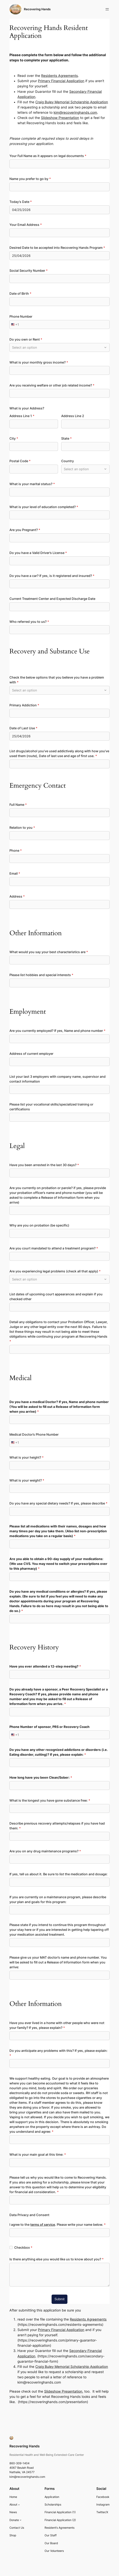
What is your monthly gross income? (38, 362)
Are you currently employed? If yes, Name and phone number (57, 1031)
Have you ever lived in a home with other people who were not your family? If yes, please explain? (56, 2025)
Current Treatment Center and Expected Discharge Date (52, 599)
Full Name (18, 805)
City (13, 438)
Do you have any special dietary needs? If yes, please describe (58, 1503)
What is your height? (26, 1457)
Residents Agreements (59, 76)
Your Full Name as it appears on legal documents (47, 156)
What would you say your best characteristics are (48, 952)
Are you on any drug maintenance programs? (45, 1851)
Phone (15, 850)
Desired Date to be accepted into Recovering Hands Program (57, 248)
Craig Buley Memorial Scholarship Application (71, 102)
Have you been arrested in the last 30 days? (44, 1165)
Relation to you (22, 828)
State (66, 438)
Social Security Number (28, 271)
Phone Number (20, 316)
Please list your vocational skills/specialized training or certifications (51, 1106)
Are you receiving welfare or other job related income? (51, 385)
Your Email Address (25, 225)
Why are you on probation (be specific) (39, 1225)
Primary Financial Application (61, 81)
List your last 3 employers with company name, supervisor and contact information (57, 1079)
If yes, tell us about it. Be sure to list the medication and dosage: (58, 1874)
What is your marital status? (32, 484)
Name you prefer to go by (30, 179)
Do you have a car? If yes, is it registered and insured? (51, 576)
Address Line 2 (72, 416)
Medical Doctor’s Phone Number (34, 1434)
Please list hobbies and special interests (41, 975)
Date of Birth (20, 293)
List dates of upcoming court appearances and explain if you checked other (56, 1296)
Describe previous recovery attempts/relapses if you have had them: (57, 1825)
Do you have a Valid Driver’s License (38, 553)
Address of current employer (31, 1054)
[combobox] (14, 324)
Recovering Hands (37, 9)
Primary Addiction (24, 705)
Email (14, 873)
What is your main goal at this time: (37, 2154)
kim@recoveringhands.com (75, 113)
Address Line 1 (21, 416)
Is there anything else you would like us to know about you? (56, 2259)
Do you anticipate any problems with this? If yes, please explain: (58, 2053)
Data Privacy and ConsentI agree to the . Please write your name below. (57, 2220)
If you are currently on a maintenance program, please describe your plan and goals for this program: (57, 1899)
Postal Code (20, 461)
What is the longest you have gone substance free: (49, 1800)
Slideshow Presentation (60, 118)
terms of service (42, 2225)
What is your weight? (26, 1480)
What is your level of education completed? (43, 507)
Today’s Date (20, 202)
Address (17, 896)
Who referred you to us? (29, 622)
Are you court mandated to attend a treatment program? (53, 1248)
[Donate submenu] (20, 2520)
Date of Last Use (23, 728)
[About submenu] (19, 2505)
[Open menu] (107, 9)
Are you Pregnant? (24, 530)
